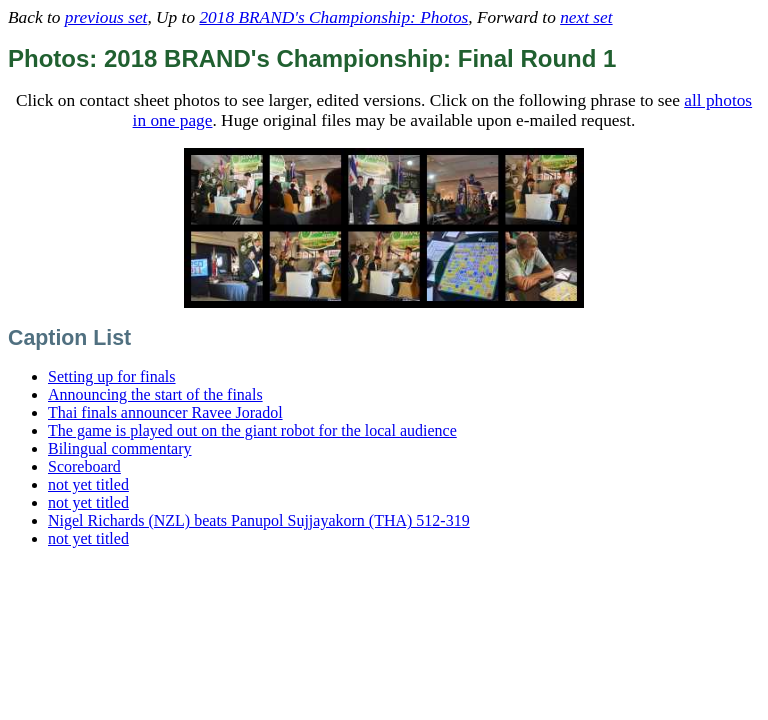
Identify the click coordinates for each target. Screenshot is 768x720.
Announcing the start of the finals (155, 394)
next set (586, 17)
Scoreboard (84, 466)
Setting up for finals (112, 376)
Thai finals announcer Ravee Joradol (165, 412)
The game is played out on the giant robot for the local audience (252, 430)
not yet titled (88, 484)
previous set (106, 17)
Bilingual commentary (120, 448)
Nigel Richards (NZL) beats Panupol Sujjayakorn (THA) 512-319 (259, 520)
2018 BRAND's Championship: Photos (333, 17)
